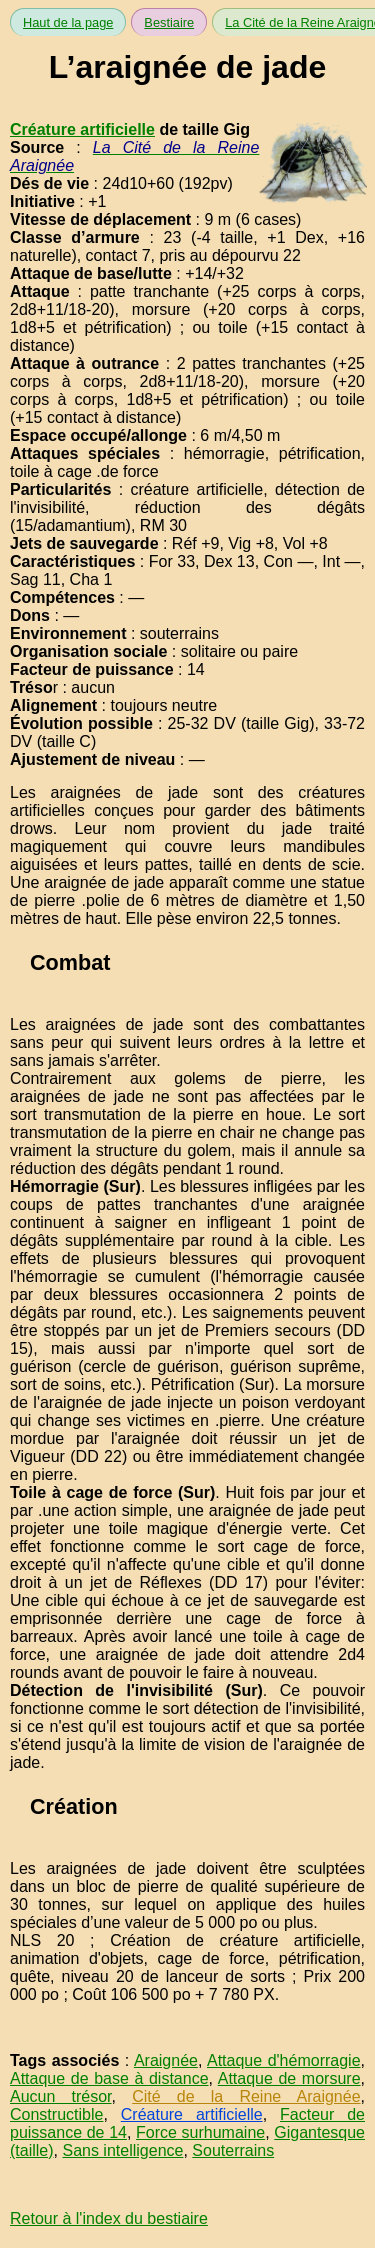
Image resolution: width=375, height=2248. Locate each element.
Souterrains (233, 2150)
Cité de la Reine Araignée (246, 2096)
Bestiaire (169, 22)
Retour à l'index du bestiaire (109, 2218)
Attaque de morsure (289, 2078)
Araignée (166, 2060)
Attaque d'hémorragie (284, 2060)
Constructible (56, 2114)
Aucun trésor (61, 2096)
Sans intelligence (122, 2150)
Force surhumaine (200, 2132)
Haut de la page (68, 22)
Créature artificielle (82, 129)
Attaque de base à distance (109, 2078)
